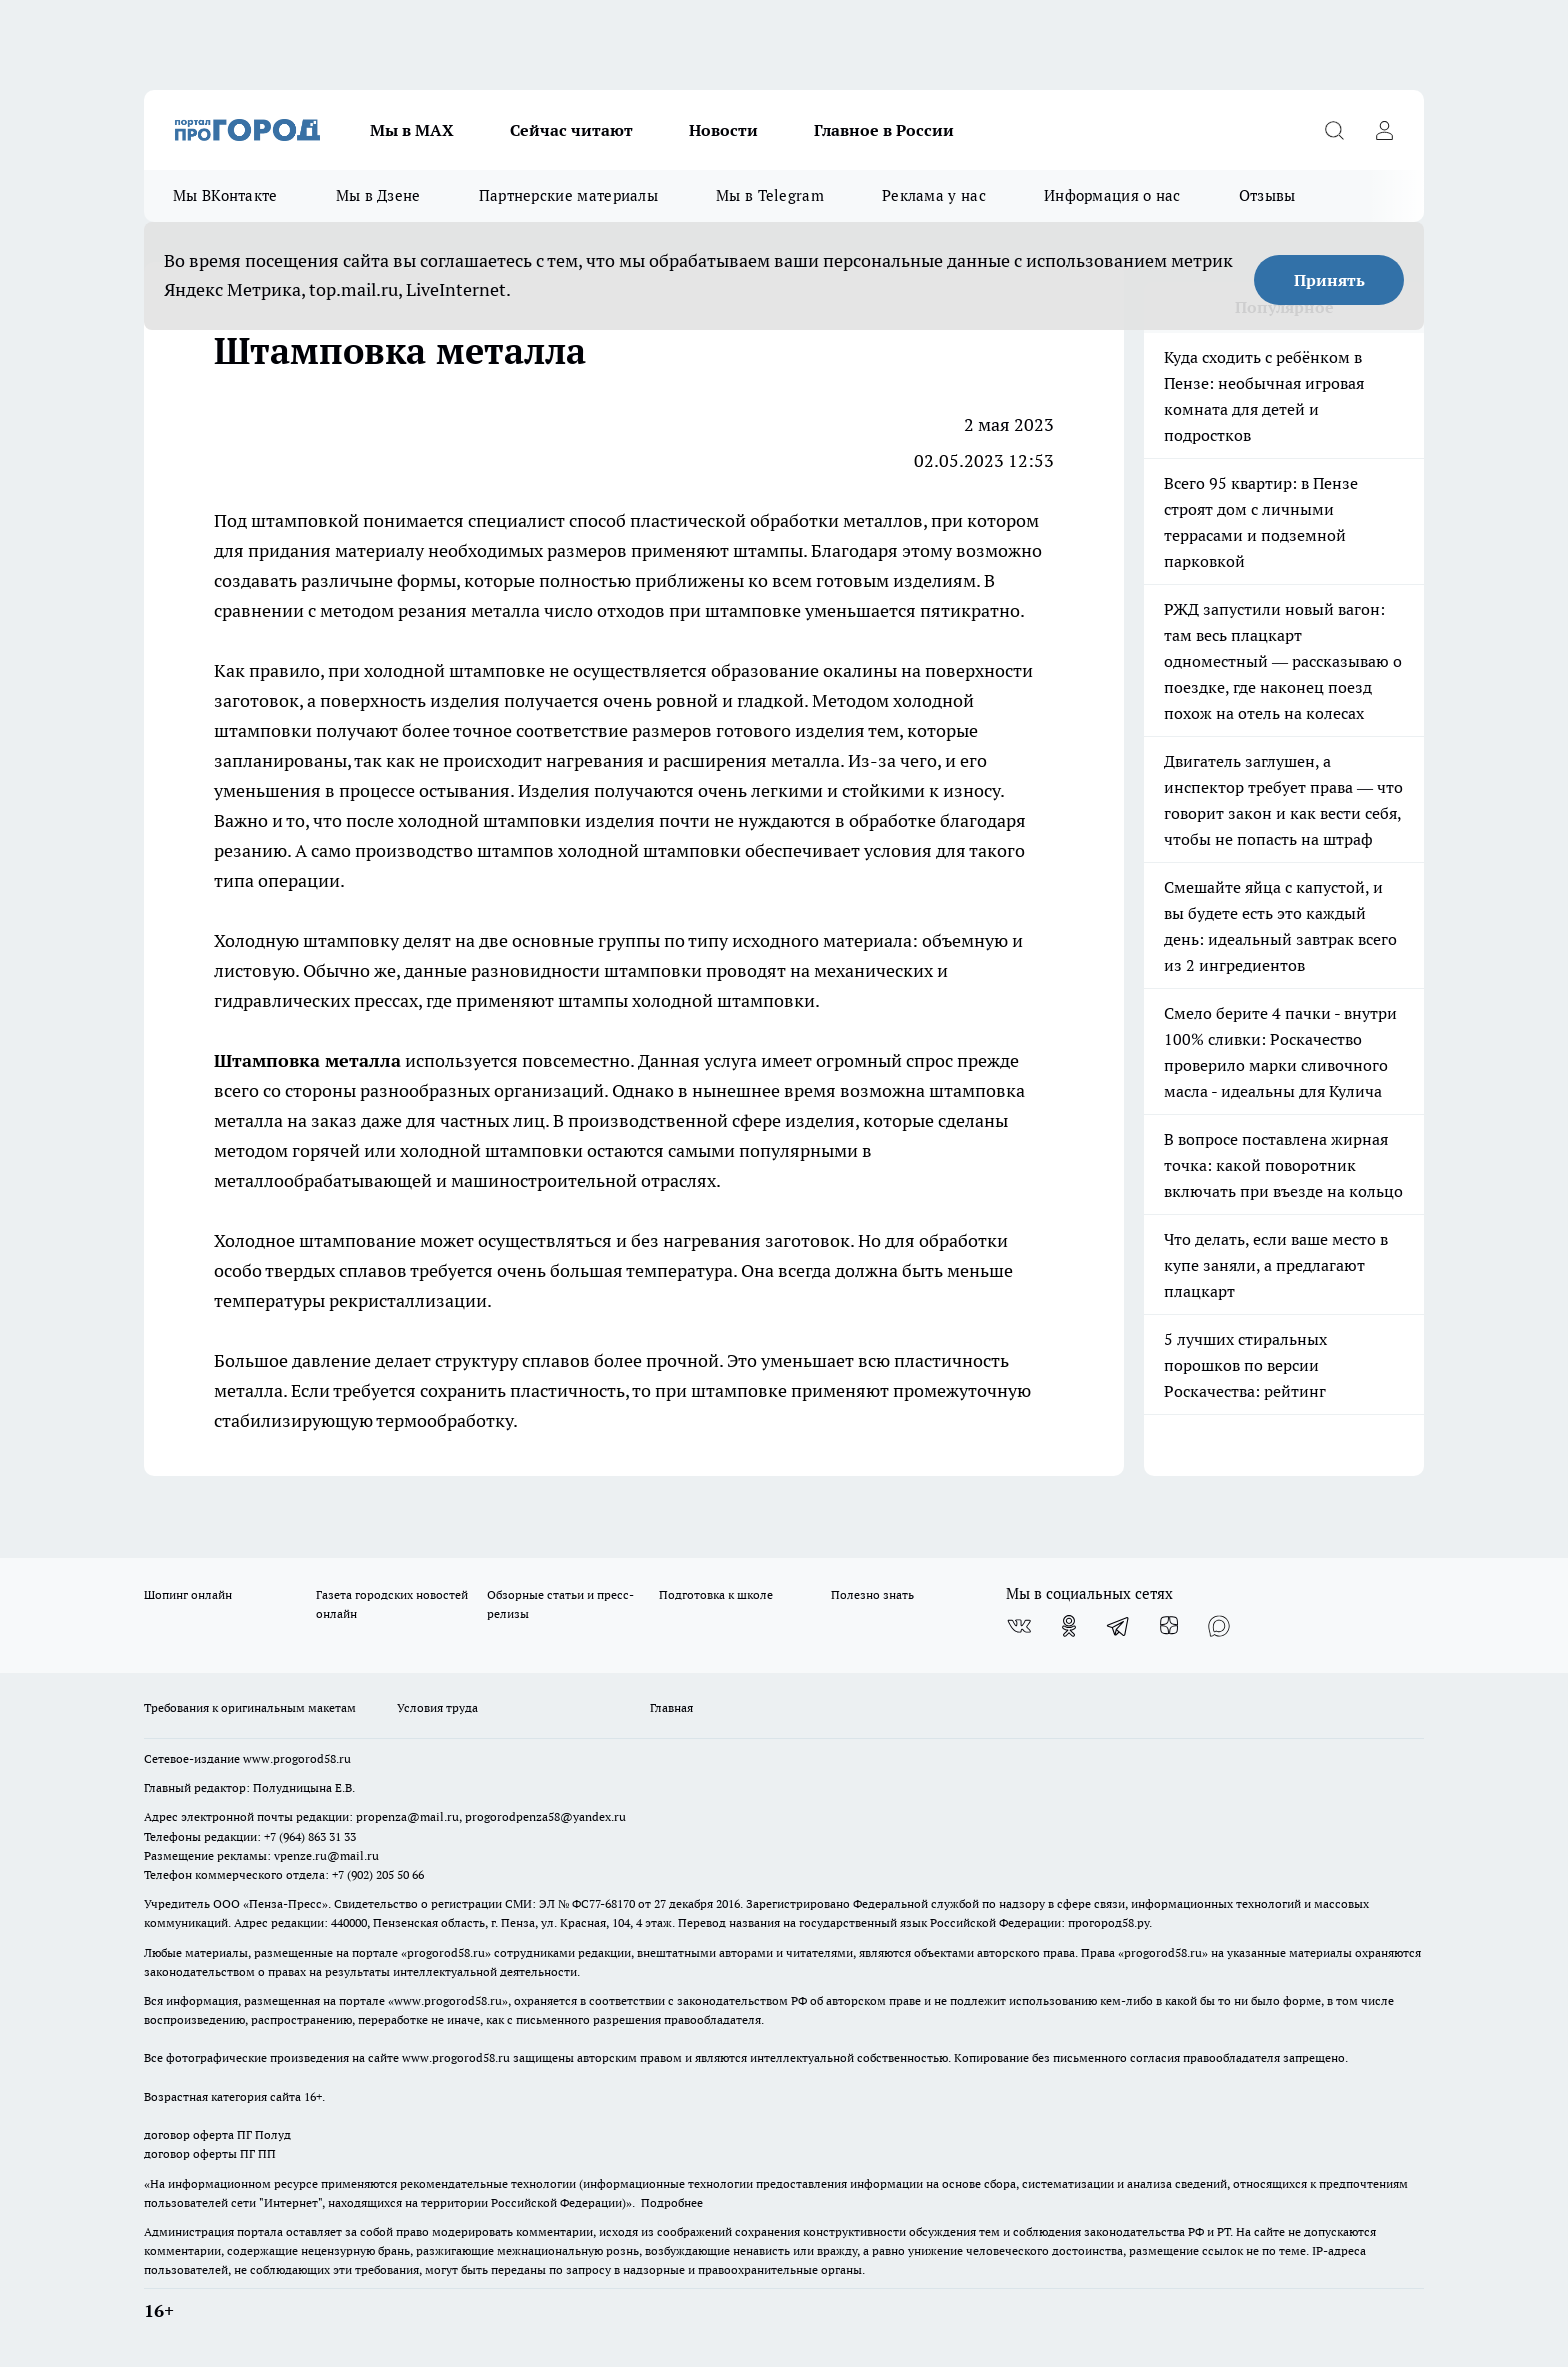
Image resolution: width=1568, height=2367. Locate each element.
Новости (723, 130)
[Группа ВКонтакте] (1019, 1626)
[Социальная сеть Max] (1219, 1626)
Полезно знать (872, 1594)
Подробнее (672, 2202)
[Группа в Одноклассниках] (1069, 1626)
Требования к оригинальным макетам (250, 1707)
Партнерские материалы (568, 195)
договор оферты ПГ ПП (210, 2153)
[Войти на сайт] (1384, 130)
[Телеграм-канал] (1119, 1626)
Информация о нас (1112, 195)
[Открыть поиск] (1334, 130)
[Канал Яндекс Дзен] (1169, 1626)
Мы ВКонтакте (225, 195)
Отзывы (1267, 195)
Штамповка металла (307, 1060)
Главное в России (884, 130)
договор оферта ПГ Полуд (217, 2134)
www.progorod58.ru (297, 1758)
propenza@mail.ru (407, 1816)
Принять (1329, 280)
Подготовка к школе (716, 1594)
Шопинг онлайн (188, 1594)
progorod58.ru (446, 1952)
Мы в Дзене (378, 195)
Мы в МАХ (412, 130)
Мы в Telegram (770, 195)
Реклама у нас (934, 195)
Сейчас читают (571, 130)
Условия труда (437, 1707)
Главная (671, 1707)
